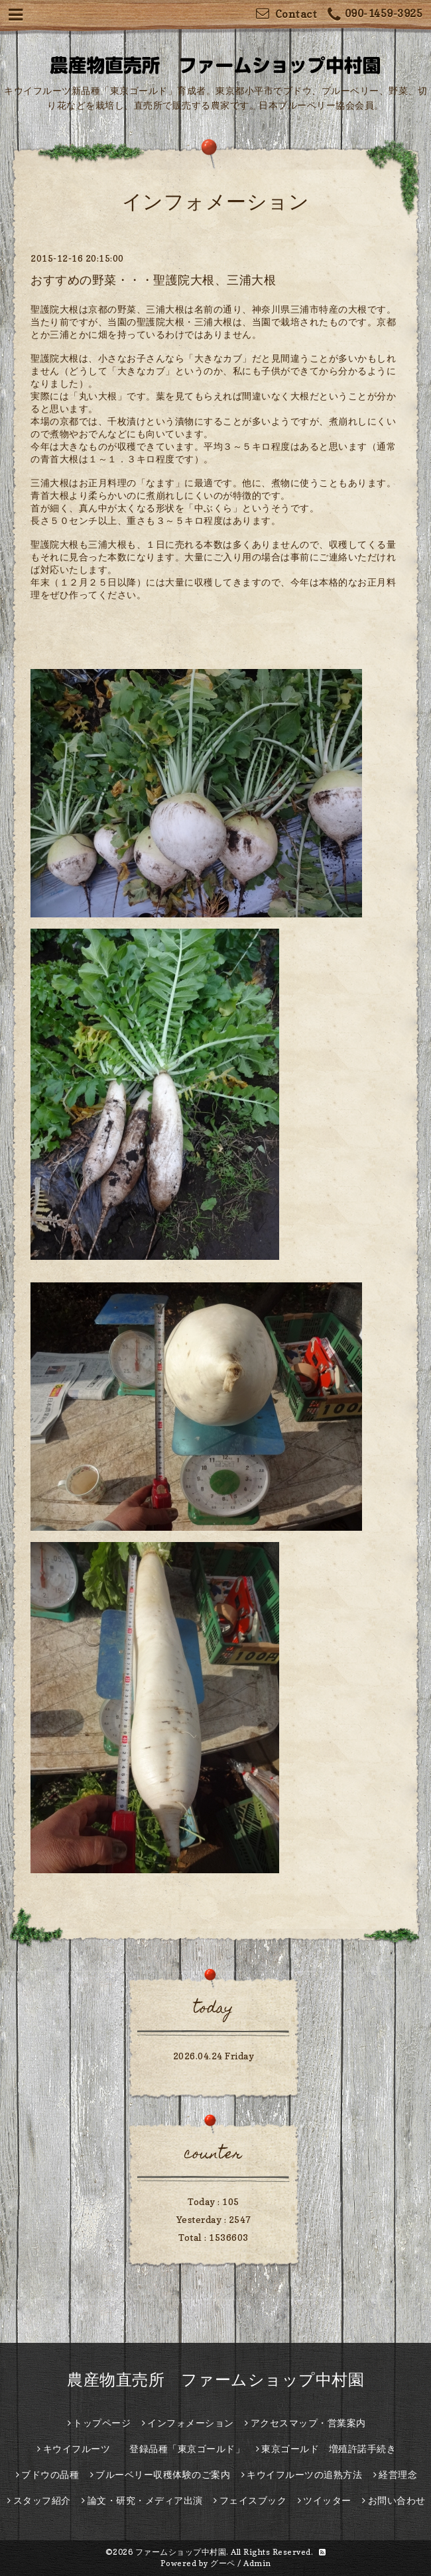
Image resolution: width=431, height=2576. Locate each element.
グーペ (222, 2563)
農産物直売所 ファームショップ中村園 (215, 2379)
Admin (257, 2563)
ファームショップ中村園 (181, 2552)
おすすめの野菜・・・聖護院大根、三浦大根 (153, 280)
